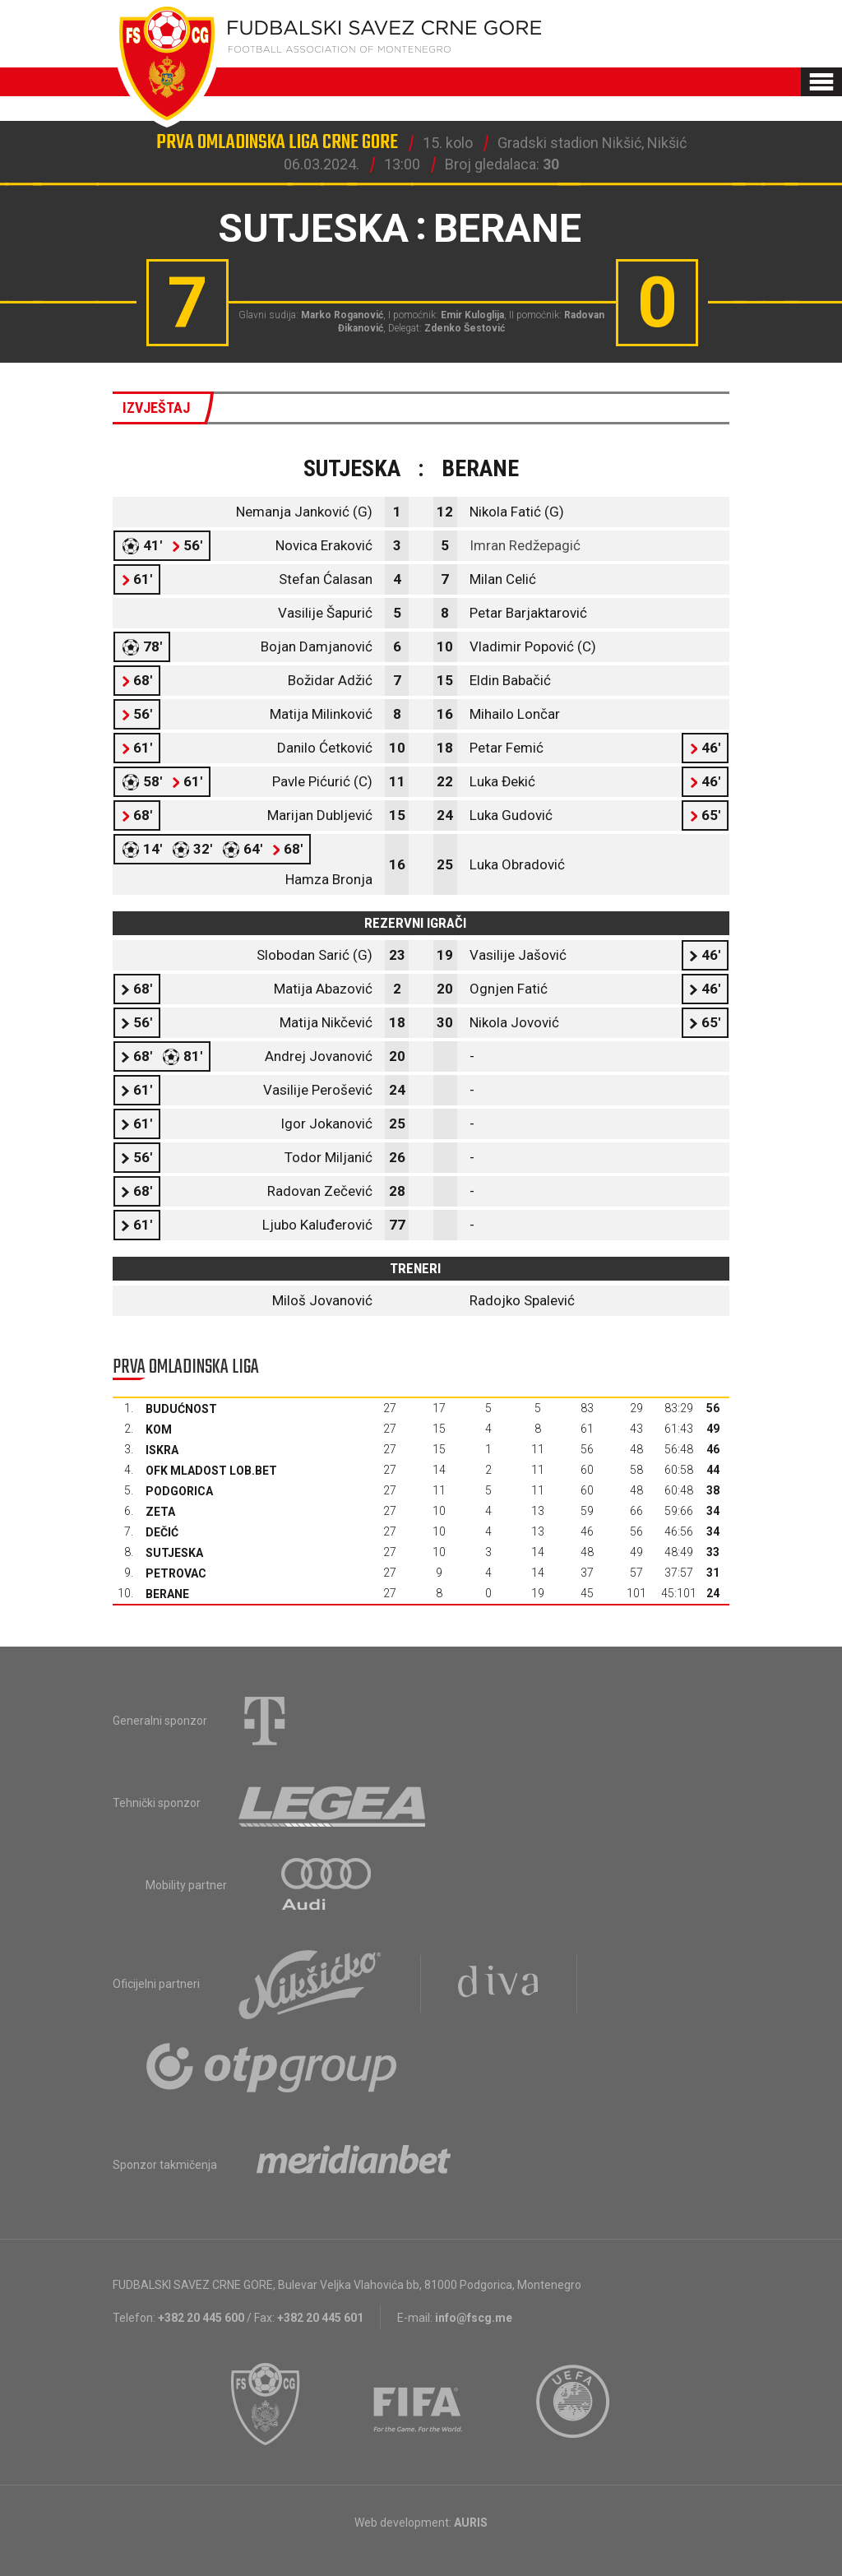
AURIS (471, 2522)
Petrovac (176, 1573)
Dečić (162, 1532)
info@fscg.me (473, 2317)
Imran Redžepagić (525, 545)
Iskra (162, 1450)
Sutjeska (174, 1552)
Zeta (160, 1511)
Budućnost (181, 1408)
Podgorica (179, 1491)
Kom (159, 1429)
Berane (167, 1594)
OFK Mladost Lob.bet (211, 1470)
